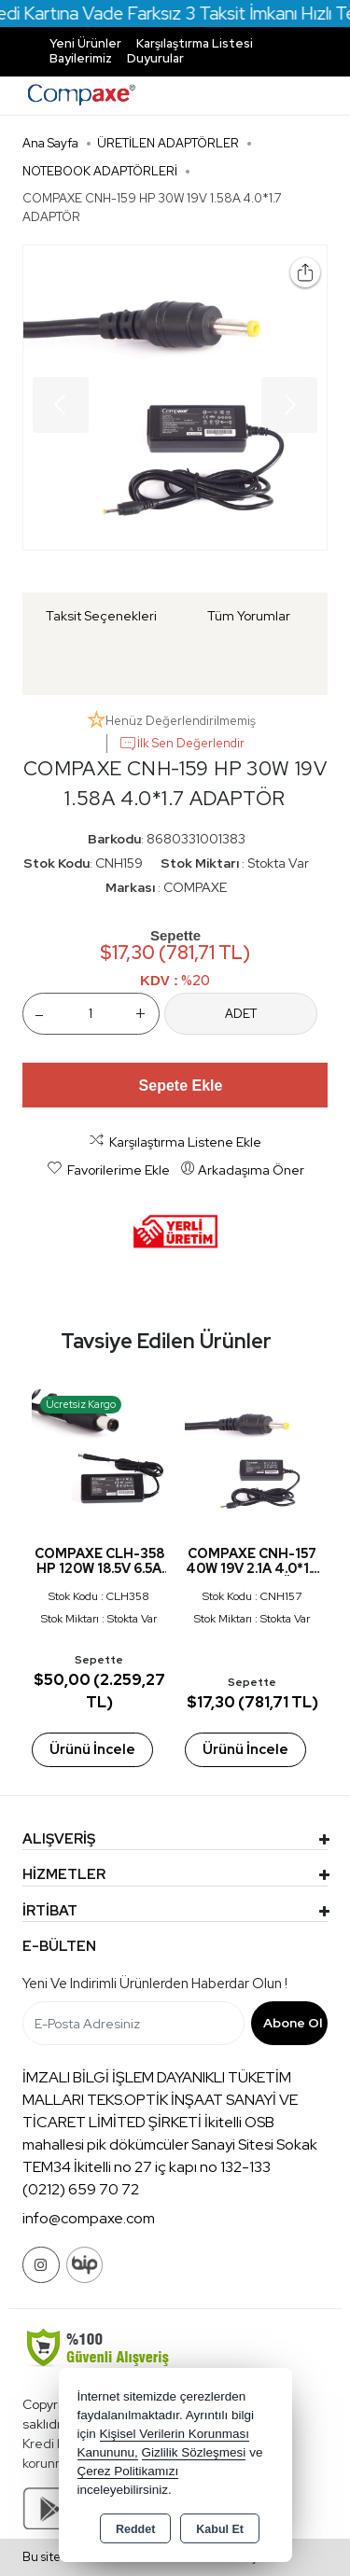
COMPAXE (195, 887)
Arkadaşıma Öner (242, 1169)
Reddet (135, 2529)
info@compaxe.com (88, 2218)
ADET (241, 1014)
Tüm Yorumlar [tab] (248, 615)
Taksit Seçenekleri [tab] (101, 615)
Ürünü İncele (91, 1749)
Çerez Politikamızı (128, 2471)
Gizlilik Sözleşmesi (194, 2452)
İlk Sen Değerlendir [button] (182, 743)
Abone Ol (292, 2022)
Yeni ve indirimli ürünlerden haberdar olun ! (154, 1983)
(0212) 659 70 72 (80, 2189)
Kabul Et (220, 2529)
